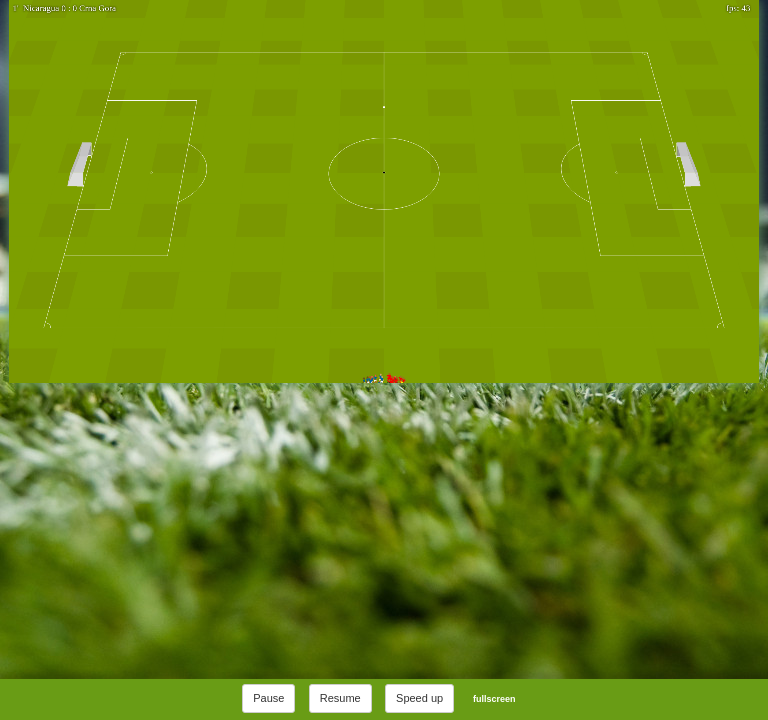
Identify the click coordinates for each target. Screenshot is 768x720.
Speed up (419, 698)
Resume (340, 698)
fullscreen (494, 698)
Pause (268, 698)
